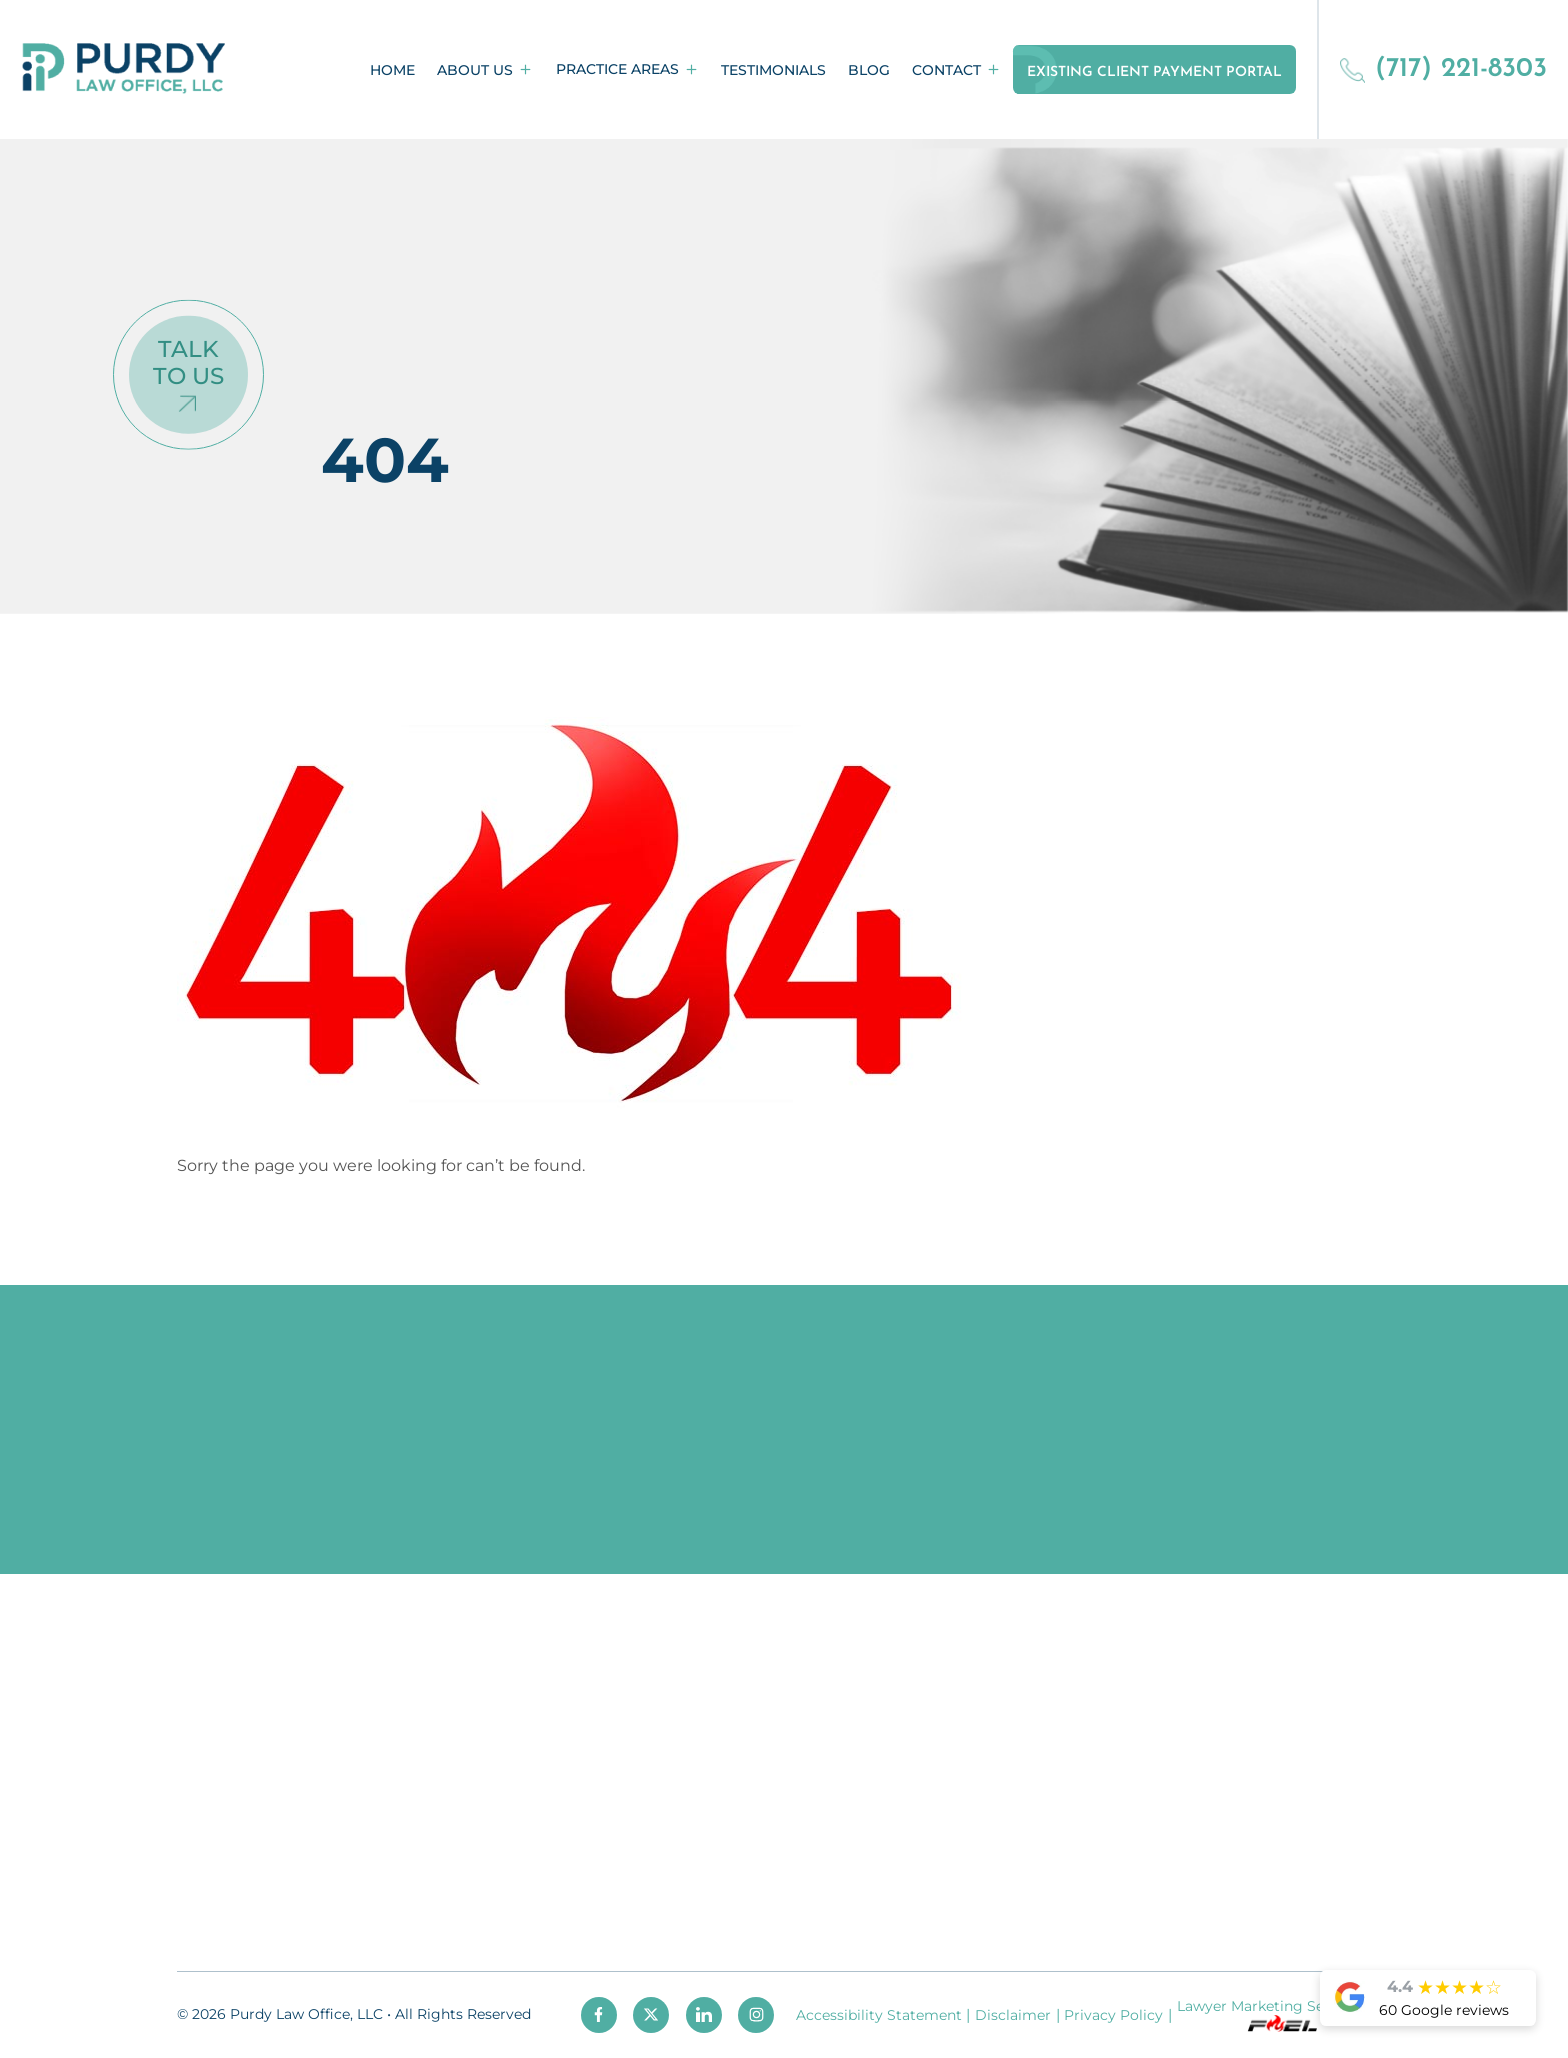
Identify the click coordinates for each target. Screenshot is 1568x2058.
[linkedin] (704, 2015)
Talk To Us (188, 362)
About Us (475, 70)
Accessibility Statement (879, 2015)
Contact (946, 70)
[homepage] (124, 69)
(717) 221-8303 (1443, 69)
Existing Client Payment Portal (1154, 72)
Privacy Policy (1113, 2015)
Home (392, 70)
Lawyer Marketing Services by (1281, 2014)
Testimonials (773, 70)
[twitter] (651, 2015)
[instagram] (756, 2015)
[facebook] (599, 2015)
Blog (869, 70)
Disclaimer (1013, 2015)
